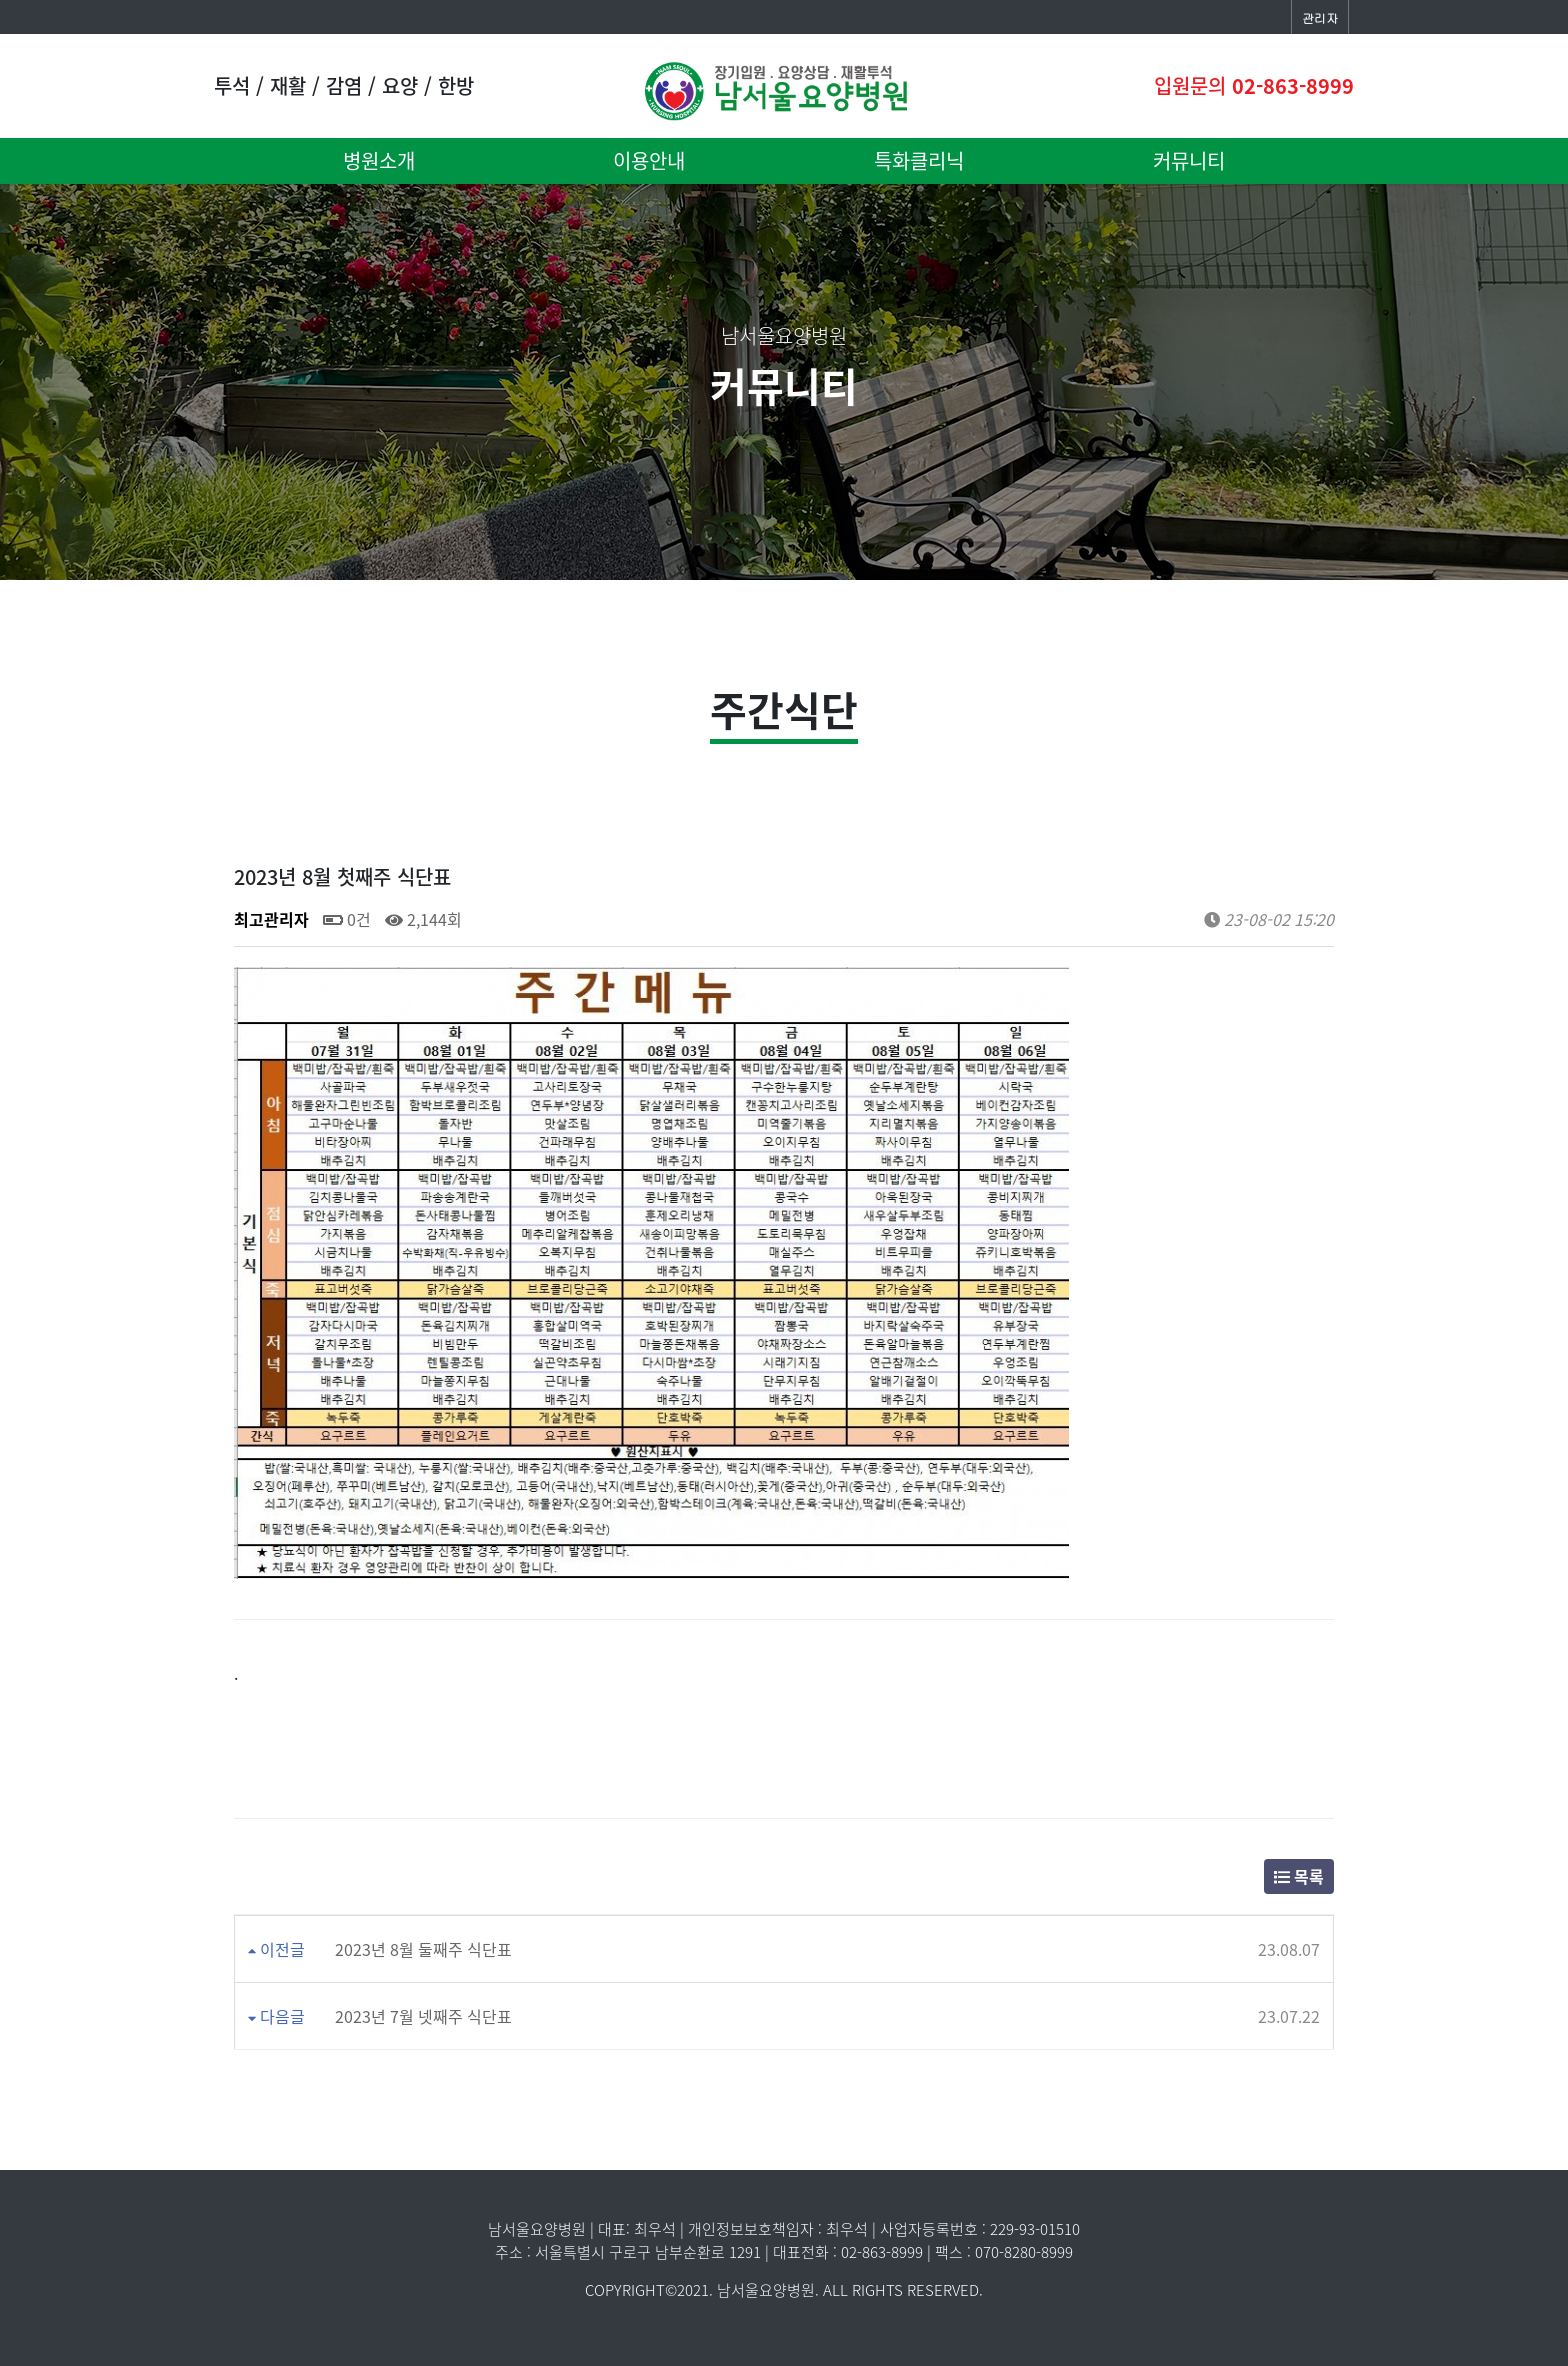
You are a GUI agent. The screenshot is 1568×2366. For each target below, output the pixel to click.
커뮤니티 (1189, 160)
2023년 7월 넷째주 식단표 (423, 2016)
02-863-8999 (1293, 85)
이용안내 (649, 160)
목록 (1299, 1876)
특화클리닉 (919, 160)
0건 (347, 919)
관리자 (1320, 17)
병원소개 (379, 160)
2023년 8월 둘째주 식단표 (423, 1949)
